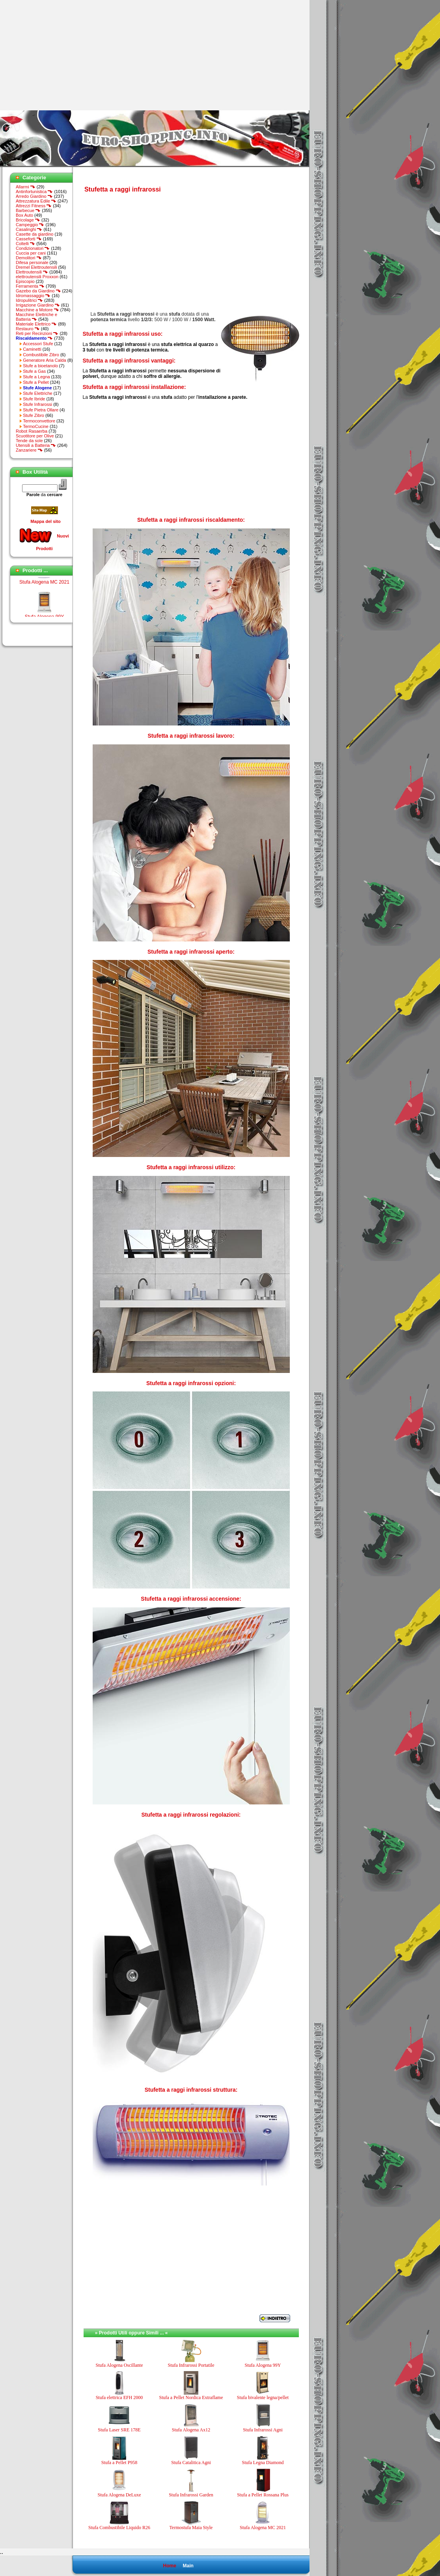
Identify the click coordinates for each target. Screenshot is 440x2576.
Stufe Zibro (33, 415)
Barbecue (28, 210)
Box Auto (24, 215)
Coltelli (25, 243)
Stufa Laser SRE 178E (119, 2430)
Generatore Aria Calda (44, 360)
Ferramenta (30, 286)
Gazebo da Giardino (38, 290)
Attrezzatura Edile (36, 201)
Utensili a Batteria (36, 445)
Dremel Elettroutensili (36, 267)
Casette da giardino (34, 234)
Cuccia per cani (31, 253)
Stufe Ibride (34, 398)
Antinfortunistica (34, 191)
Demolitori (29, 257)
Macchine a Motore (37, 309)
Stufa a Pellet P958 (119, 2462)
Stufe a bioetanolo (40, 365)
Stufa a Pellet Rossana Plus (263, 2495)
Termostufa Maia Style (191, 2527)
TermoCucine (35, 426)
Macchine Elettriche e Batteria (36, 317)
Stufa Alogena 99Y (263, 2365)
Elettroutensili (32, 272)
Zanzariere (29, 450)
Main (188, 2566)
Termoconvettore (39, 420)
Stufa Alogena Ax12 (191, 2430)
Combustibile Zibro (41, 354)
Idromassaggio (33, 295)
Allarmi (25, 186)
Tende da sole (29, 440)
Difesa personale (32, 262)
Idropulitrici (29, 300)
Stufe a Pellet (35, 382)
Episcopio (25, 281)
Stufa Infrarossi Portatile (191, 2365)
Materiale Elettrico (36, 324)
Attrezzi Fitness (34, 205)
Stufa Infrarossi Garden (191, 2495)
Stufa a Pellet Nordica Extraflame (191, 2397)
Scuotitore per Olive (35, 435)
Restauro (28, 328)
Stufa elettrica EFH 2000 (119, 2397)
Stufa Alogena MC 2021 (44, 587)
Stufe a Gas (34, 371)
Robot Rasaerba (31, 431)
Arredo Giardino (34, 196)
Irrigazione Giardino (38, 305)
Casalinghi (29, 229)
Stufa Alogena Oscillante (119, 2365)
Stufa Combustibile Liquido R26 (119, 2527)
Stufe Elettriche (37, 393)
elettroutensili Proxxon (37, 276)
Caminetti (32, 349)
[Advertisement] (66, 55)
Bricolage (28, 220)
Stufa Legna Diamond (263, 2462)
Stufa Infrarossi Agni (263, 2430)
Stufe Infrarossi (37, 404)
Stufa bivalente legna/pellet (263, 2397)
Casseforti (29, 238)
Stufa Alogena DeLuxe (119, 2495)
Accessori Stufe (38, 343)
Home (169, 2566)
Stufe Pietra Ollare (40, 409)
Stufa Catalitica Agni (191, 2462)
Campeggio (30, 224)
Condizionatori (33, 248)
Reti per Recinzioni (37, 333)
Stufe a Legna (36, 376)
